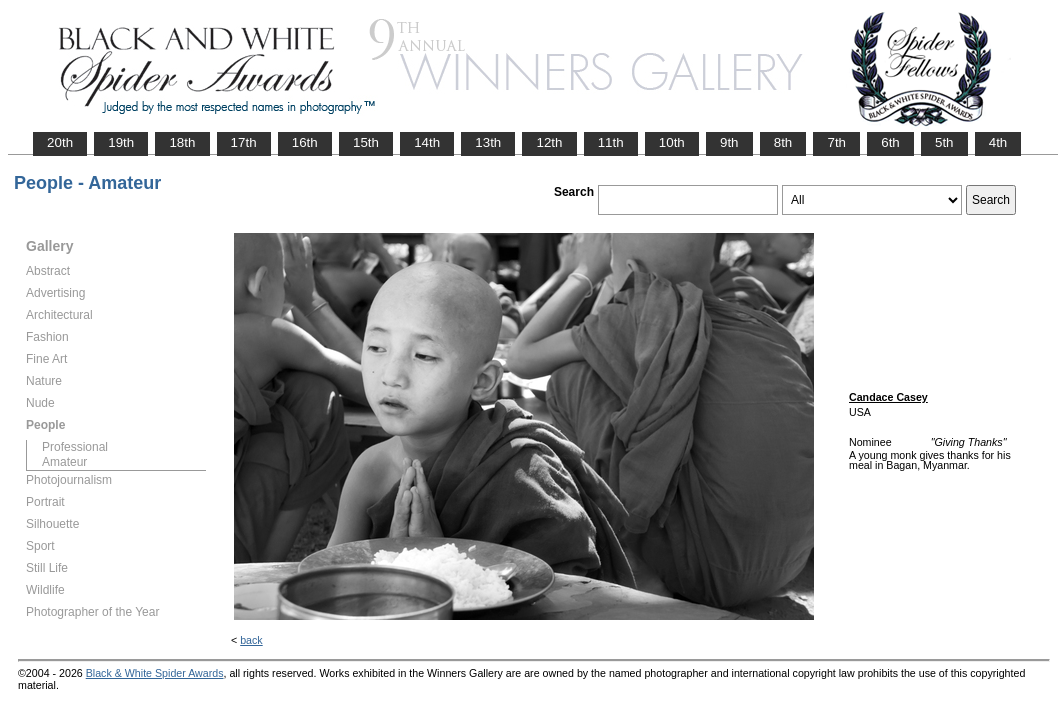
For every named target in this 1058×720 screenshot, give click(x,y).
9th (729, 142)
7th (836, 142)
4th (998, 142)
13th (488, 142)
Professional (75, 447)
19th (121, 142)
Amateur (64, 462)
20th (60, 142)
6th (890, 142)
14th (427, 142)
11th (611, 142)
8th (783, 142)
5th (944, 142)
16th (305, 142)
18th (182, 142)
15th (366, 142)
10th (672, 142)
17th (244, 142)
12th (549, 142)
